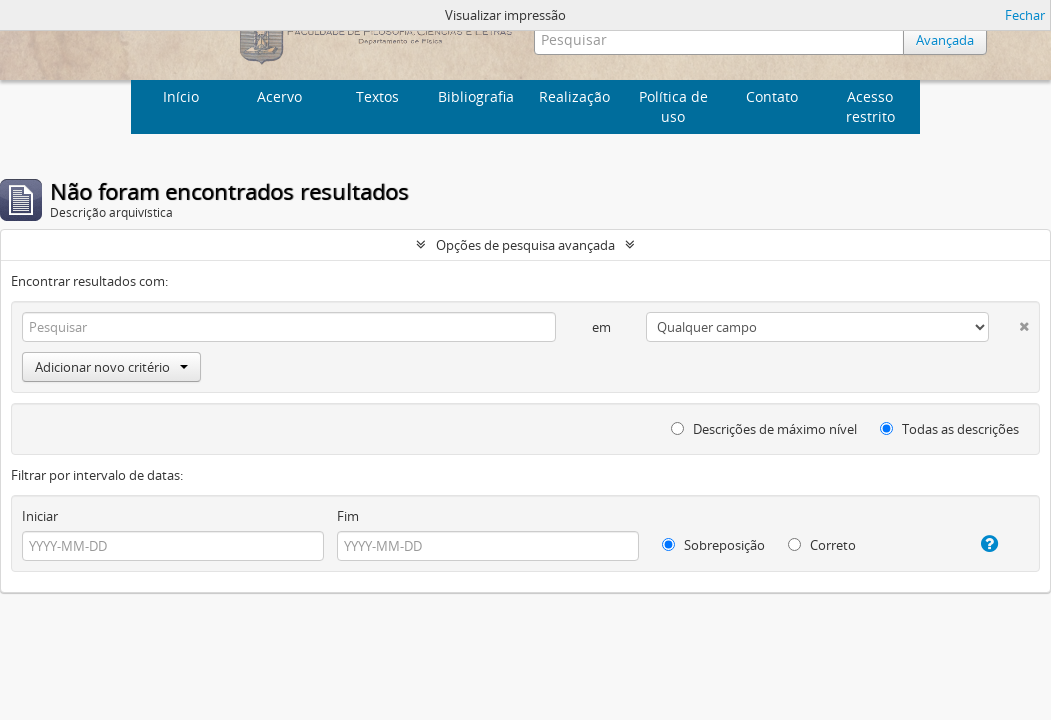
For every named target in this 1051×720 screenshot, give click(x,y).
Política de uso (673, 106)
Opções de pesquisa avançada (525, 245)
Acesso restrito (870, 106)
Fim (348, 516)
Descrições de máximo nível (764, 429)
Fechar (1025, 15)
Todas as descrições (949, 429)
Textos (377, 96)
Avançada (945, 40)
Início (181, 96)
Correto (822, 545)
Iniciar (40, 516)
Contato (772, 96)
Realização (574, 96)
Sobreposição (713, 545)
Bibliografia (476, 96)
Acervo (279, 96)
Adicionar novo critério (111, 367)
